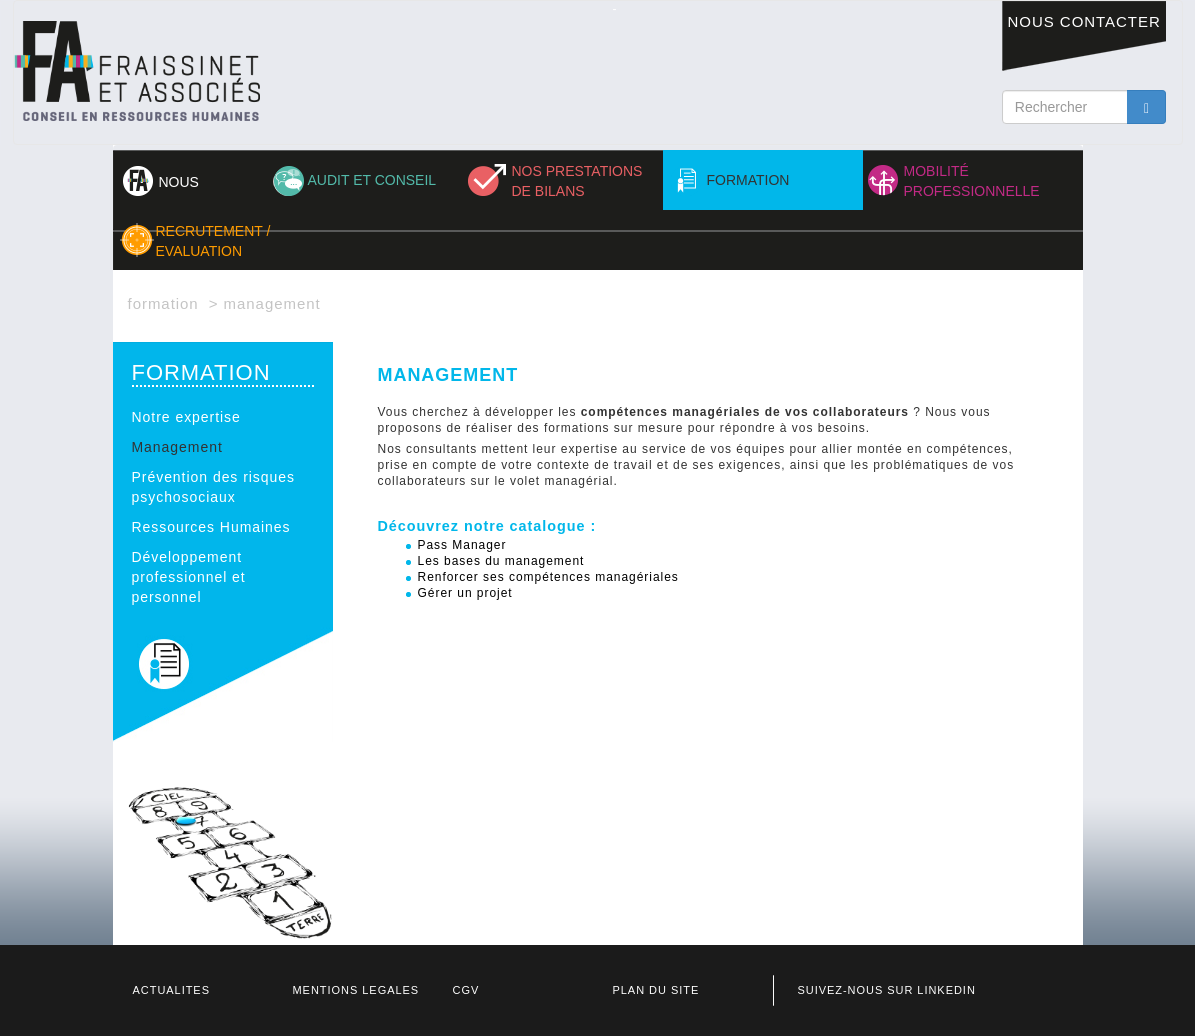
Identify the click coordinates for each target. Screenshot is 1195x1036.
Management (177, 447)
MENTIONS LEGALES (356, 990)
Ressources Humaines (211, 527)
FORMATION (748, 180)
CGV (466, 990)
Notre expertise (186, 417)
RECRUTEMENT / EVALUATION (213, 241)
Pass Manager (462, 545)
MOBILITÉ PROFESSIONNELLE (972, 181)
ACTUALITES (171, 990)
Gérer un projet (465, 593)
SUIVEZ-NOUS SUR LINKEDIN (887, 990)
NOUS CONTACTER (1084, 21)
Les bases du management (501, 561)
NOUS (179, 182)
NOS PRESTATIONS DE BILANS (577, 181)
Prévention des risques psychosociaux (214, 487)
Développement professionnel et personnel (189, 577)
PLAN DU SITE (656, 990)
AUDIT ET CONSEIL (372, 180)
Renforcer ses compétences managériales (548, 577)
